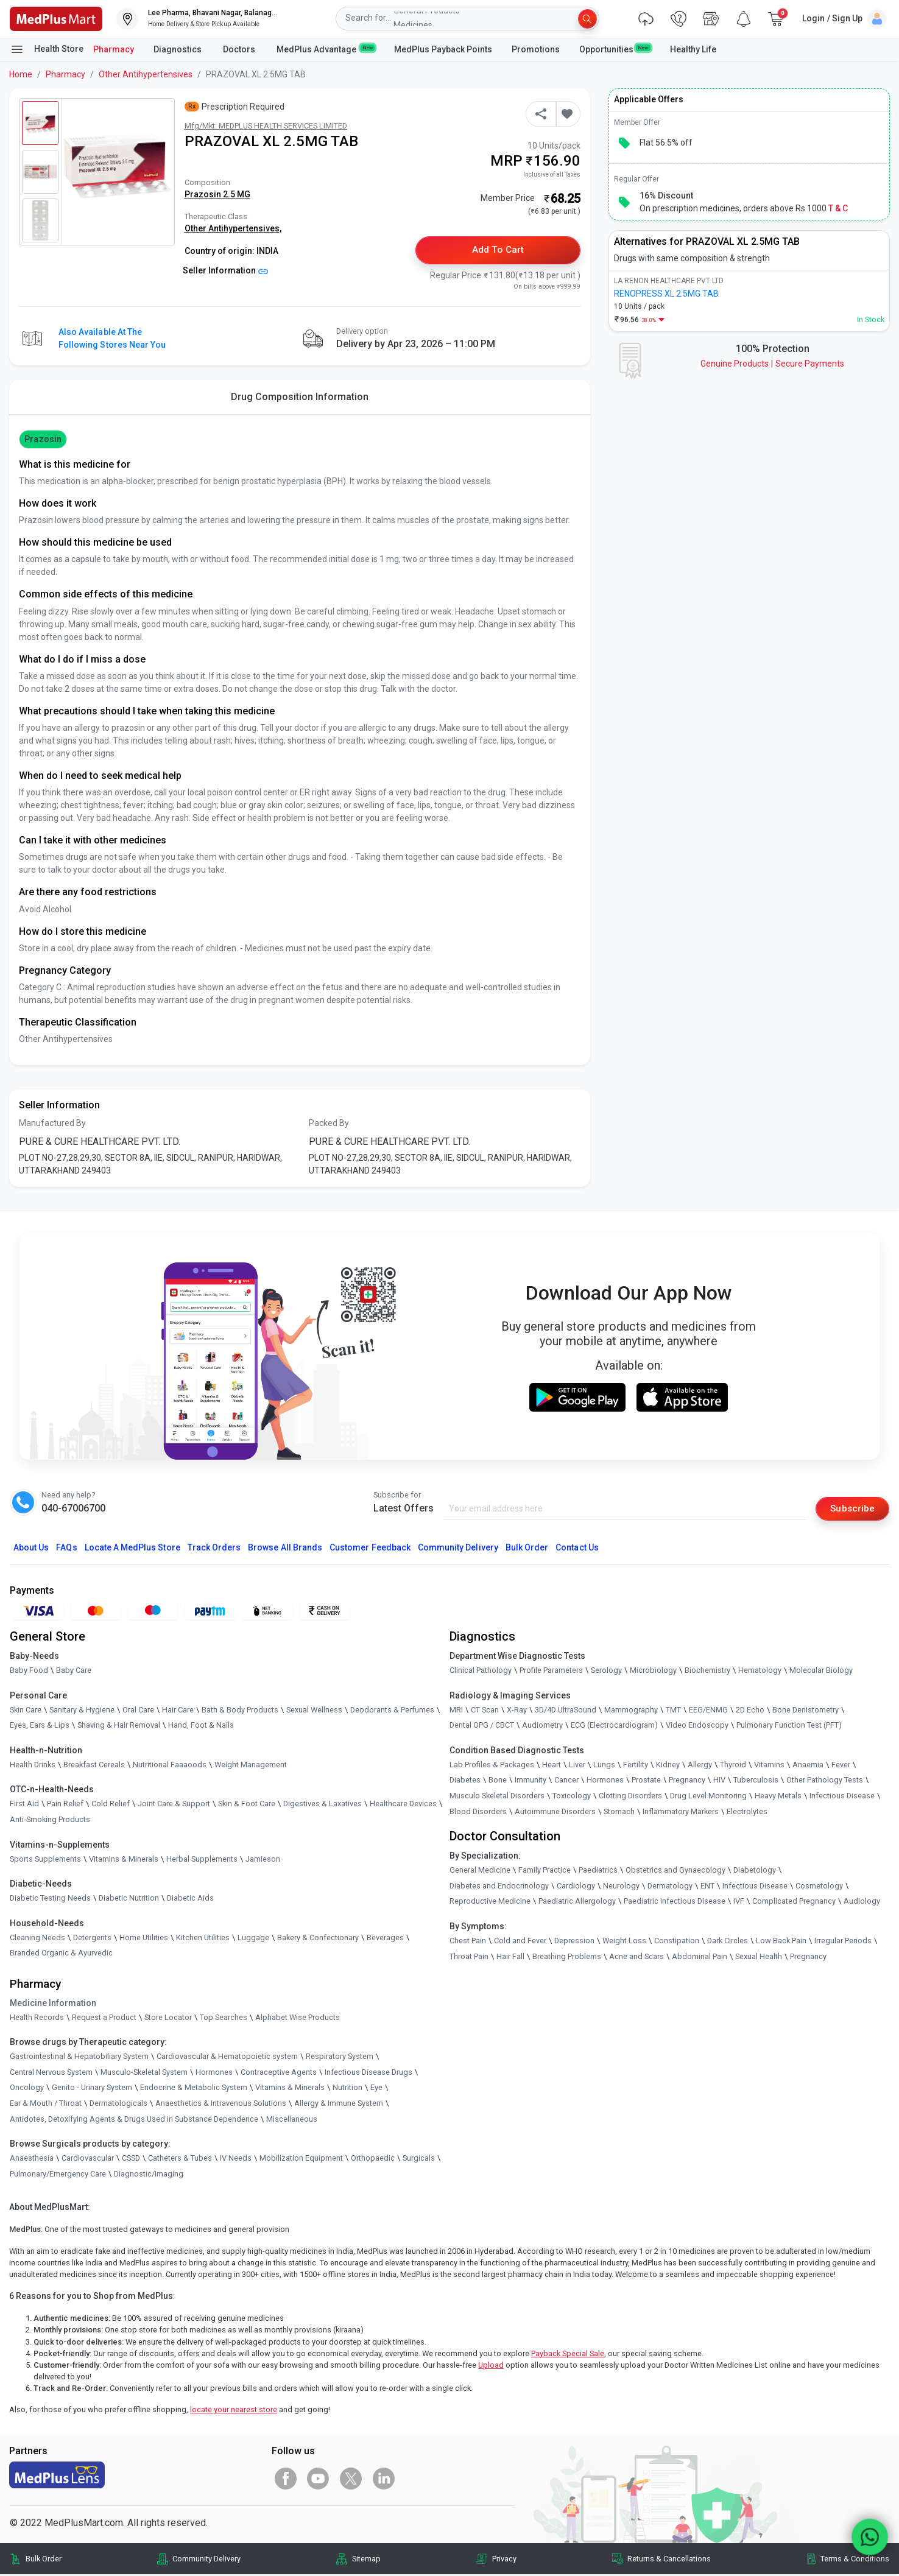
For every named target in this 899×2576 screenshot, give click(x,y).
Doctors (240, 49)
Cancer (566, 1781)
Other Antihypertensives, (233, 228)
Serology (606, 1671)
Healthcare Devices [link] (403, 1805)
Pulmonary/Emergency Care (58, 2175)
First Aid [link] (24, 1805)
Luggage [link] (253, 1938)
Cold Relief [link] (110, 1805)
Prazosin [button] (42, 440)
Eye (376, 2089)
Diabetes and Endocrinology (499, 1887)
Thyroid (733, 1765)
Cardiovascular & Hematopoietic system (227, 2057)
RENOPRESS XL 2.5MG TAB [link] (666, 293)
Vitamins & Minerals (290, 2089)
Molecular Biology (821, 1671)
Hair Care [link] (178, 1711)
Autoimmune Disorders (555, 1812)
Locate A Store (132, 1549)
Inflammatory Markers (681, 1812)
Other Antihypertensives (145, 74)
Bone (497, 1781)
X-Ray (517, 1711)
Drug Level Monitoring (708, 1796)
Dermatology (670, 1887)
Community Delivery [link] (206, 2559)
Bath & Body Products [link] (240, 1711)
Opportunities (614, 48)
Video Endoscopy (697, 1726)
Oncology (27, 2089)
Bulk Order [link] (44, 2559)
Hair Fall (510, 1957)
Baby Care (73, 1671)
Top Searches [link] (223, 2018)
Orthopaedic (373, 2159)
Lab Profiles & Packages (492, 1765)
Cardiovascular (88, 2159)
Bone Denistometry (805, 1711)
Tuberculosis (755, 1781)
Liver (577, 1765)
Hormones (214, 2073)
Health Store (46, 49)
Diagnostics (178, 49)
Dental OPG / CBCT (482, 1726)
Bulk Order (527, 1549)
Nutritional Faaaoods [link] (169, 1765)
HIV (719, 1781)
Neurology (621, 1887)
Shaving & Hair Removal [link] (118, 1726)
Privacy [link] (504, 2559)
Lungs (604, 1765)
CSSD (131, 2159)
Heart (551, 1765)
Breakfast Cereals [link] (94, 1765)
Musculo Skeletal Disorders (497, 1796)
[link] (56, 18)
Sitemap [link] (366, 2559)
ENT (707, 1887)
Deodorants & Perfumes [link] (392, 1711)
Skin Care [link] (25, 1711)
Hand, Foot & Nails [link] (201, 1726)
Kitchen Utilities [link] (203, 1938)
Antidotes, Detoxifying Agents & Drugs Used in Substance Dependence (134, 2120)
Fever (840, 1765)
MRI (456, 1711)
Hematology (759, 1671)
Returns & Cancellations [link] (669, 2559)
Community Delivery (458, 1549)
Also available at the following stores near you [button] (112, 339)
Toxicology (571, 1796)
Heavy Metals (778, 1796)
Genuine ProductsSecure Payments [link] (772, 363)
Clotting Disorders (630, 1796)
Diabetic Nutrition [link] (129, 1899)
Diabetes (465, 1781)
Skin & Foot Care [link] (246, 1805)
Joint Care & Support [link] (174, 1805)
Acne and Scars (636, 1957)
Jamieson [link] (262, 1860)
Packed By (329, 1124)
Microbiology (653, 1671)
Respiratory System (339, 2057)
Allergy (700, 1765)
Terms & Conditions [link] (854, 2559)
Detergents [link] (92, 1938)
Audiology (862, 1902)
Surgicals (419, 2159)
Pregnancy (687, 1781)
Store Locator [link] (168, 2018)
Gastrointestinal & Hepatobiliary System (79, 2057)
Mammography (631, 1711)
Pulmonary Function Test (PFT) (789, 1726)
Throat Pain (469, 1957)
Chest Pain (468, 1941)
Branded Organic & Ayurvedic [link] (61, 1954)
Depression (574, 1941)
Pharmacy (113, 49)
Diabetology (754, 1871)
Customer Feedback (370, 1549)
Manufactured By (52, 1124)
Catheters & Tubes (180, 2159)
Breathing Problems (566, 1957)
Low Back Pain (781, 1941)
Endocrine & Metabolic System (193, 2089)
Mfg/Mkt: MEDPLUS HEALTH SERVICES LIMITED (266, 125)
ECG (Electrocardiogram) (614, 1726)
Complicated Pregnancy (794, 1902)
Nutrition (347, 2089)
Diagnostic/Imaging (148, 2175)
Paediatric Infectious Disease (674, 1902)
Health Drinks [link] (32, 1765)
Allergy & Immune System (338, 2104)
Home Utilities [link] (143, 1938)
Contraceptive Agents (279, 2073)
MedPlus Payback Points (443, 49)
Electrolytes (747, 1812)
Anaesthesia (32, 2159)
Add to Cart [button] (497, 250)
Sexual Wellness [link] (314, 1711)
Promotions (536, 49)
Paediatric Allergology (577, 1902)
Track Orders (214, 1549)
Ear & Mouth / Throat (46, 2104)
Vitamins (769, 1765)
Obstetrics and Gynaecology (675, 1871)
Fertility (635, 1765)
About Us (31, 1549)
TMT (673, 1711)
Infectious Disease (842, 1796)
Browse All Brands (285, 1549)
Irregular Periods (843, 1941)
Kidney (668, 1765)
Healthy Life (693, 49)
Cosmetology (819, 1887)
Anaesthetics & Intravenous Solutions (220, 2104)
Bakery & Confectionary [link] (318, 1938)
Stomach (619, 1812)
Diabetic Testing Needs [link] (50, 1899)
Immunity (530, 1781)
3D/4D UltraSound (565, 1711)
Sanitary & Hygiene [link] (82, 1711)
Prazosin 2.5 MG (217, 194)
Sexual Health (758, 1957)
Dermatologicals (118, 2104)
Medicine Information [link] (53, 2004)
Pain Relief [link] (65, 1805)
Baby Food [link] (29, 1671)
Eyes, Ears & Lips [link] (39, 1726)
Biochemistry (707, 1671)
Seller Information (226, 270)
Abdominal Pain (699, 1957)
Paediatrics (598, 1871)
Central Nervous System (51, 2073)
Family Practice (544, 1871)
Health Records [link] (37, 2018)
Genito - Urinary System (92, 2089)
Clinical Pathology (481, 1671)
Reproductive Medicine (490, 1902)
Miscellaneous (291, 2120)
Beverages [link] (385, 1938)
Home (20, 74)
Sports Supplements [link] (45, 1860)
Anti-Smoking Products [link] (50, 1820)
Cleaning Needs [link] (37, 1938)
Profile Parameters (551, 1671)
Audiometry (542, 1726)
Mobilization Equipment (301, 2159)
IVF (738, 1902)
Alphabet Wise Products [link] (297, 2018)
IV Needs (236, 2159)
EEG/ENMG (708, 1711)
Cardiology (576, 1887)
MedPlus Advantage (326, 48)
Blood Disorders (478, 1812)
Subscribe (851, 1509)
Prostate (646, 1781)
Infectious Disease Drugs (368, 2073)
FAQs (66, 1549)
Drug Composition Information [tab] (299, 397)
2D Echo (750, 1711)
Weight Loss (624, 1941)
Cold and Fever (520, 1941)
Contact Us (576, 1549)
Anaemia (807, 1765)
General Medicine (480, 1871)
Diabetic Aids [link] (190, 1899)
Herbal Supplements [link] (202, 1860)
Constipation (676, 1941)
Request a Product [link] (104, 2018)
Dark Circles (727, 1941)
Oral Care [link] (138, 1711)
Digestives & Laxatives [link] (322, 1805)
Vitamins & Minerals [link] (123, 1860)
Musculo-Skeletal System (144, 2073)
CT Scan (485, 1711)
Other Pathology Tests (824, 1781)
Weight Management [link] (250, 1765)
